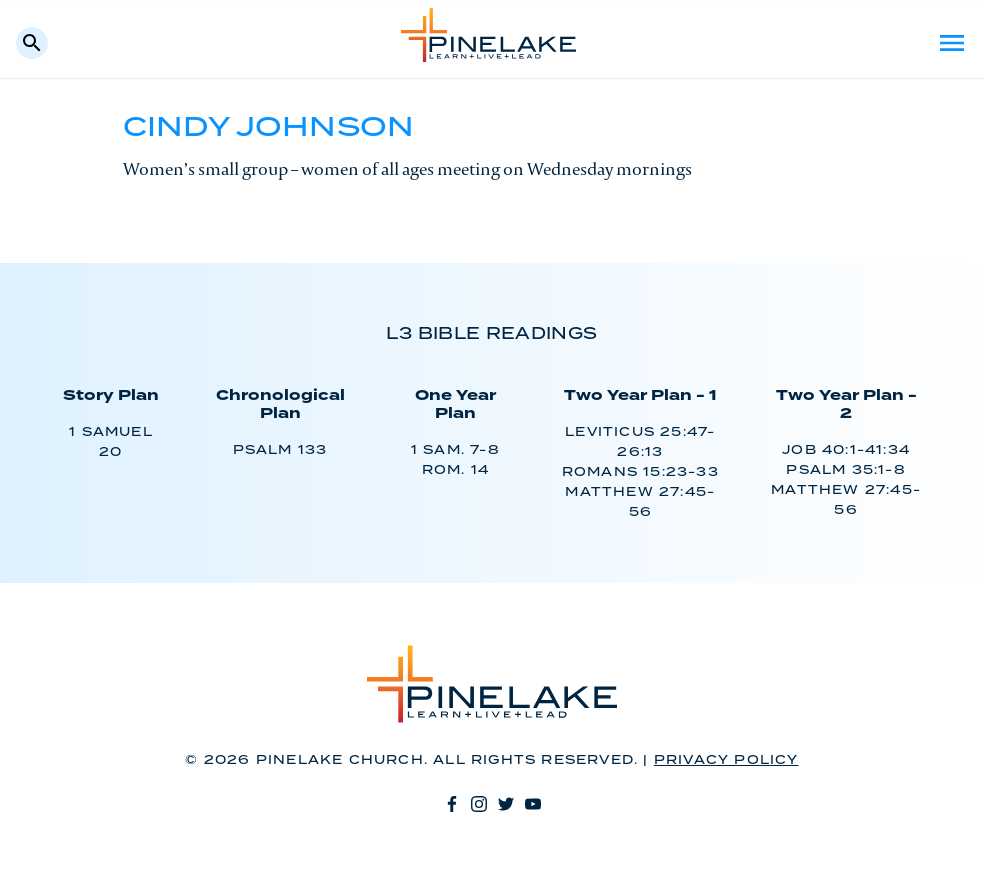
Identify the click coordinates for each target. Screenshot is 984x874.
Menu (952, 43)
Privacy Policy (726, 760)
